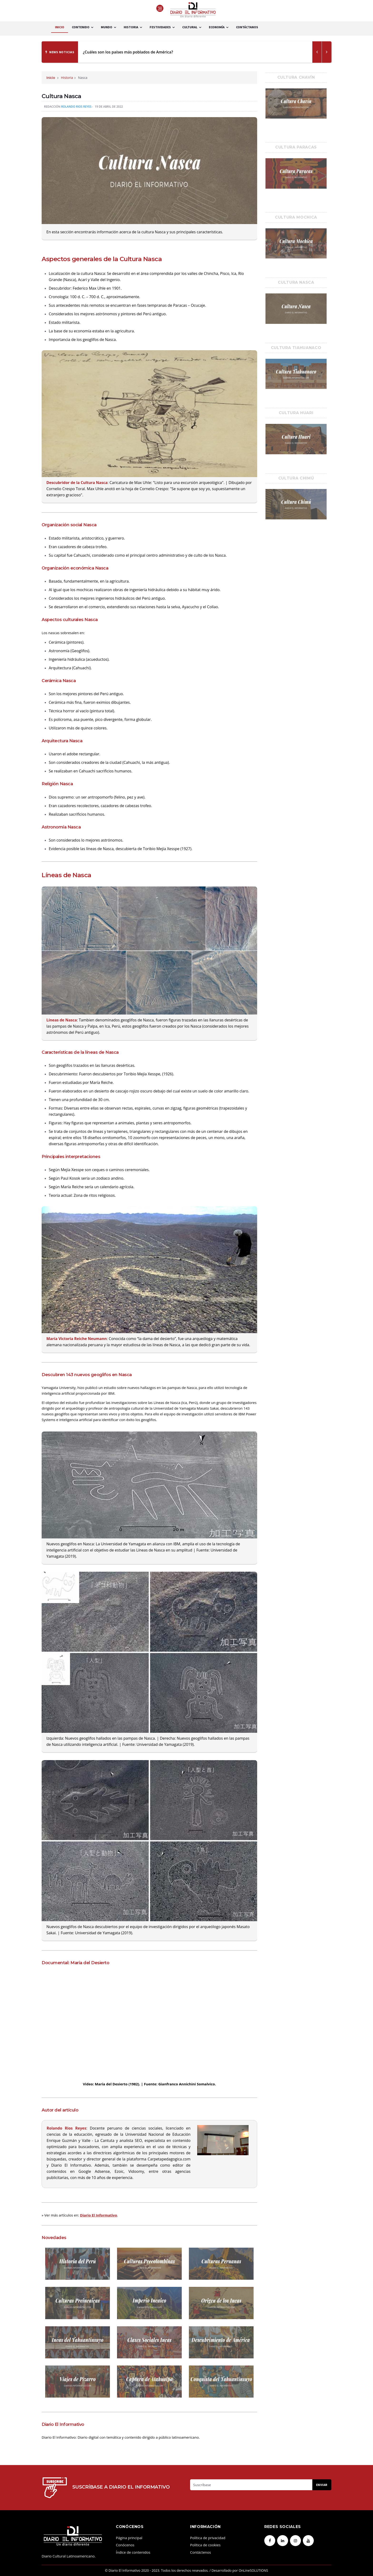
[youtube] (308, 2540)
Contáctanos (247, 27)
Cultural (189, 27)
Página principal (129, 2537)
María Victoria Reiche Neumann (76, 1338)
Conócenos (125, 2544)
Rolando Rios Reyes (76, 107)
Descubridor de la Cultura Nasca (77, 482)
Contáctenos (200, 2552)
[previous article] (326, 52)
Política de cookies (205, 2544)
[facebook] (269, 2540)
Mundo (106, 27)
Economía (217, 27)
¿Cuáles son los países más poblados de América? (128, 52)
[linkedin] (282, 2540)
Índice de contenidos (133, 2552)
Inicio (59, 27)
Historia (131, 27)
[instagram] (295, 2540)
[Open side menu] (159, 8)
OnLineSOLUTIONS (253, 2570)
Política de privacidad (207, 2537)
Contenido (80, 27)
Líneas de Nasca (61, 1020)
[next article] (317, 52)
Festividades (160, 27)
